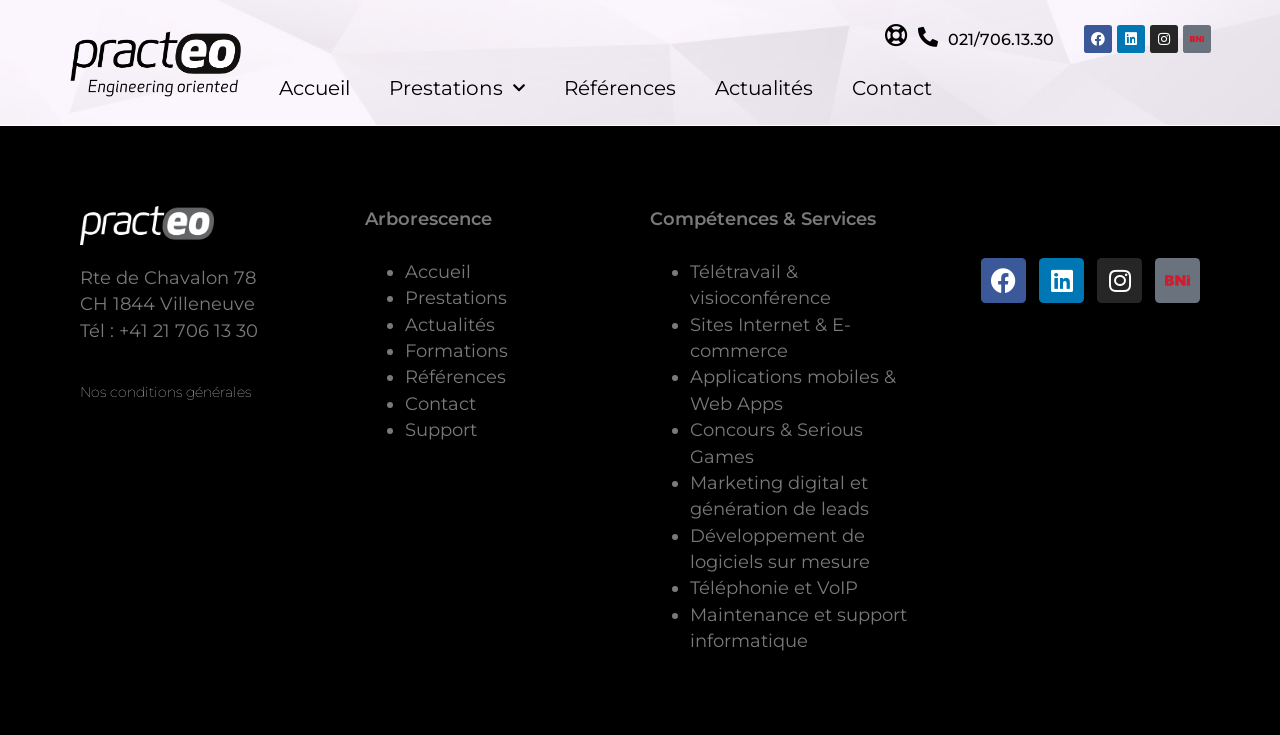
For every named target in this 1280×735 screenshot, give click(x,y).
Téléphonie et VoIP (774, 587)
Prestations (457, 88)
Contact (892, 88)
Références (620, 88)
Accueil (314, 88)
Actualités (764, 88)
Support (441, 429)
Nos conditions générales (165, 392)
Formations (456, 350)
